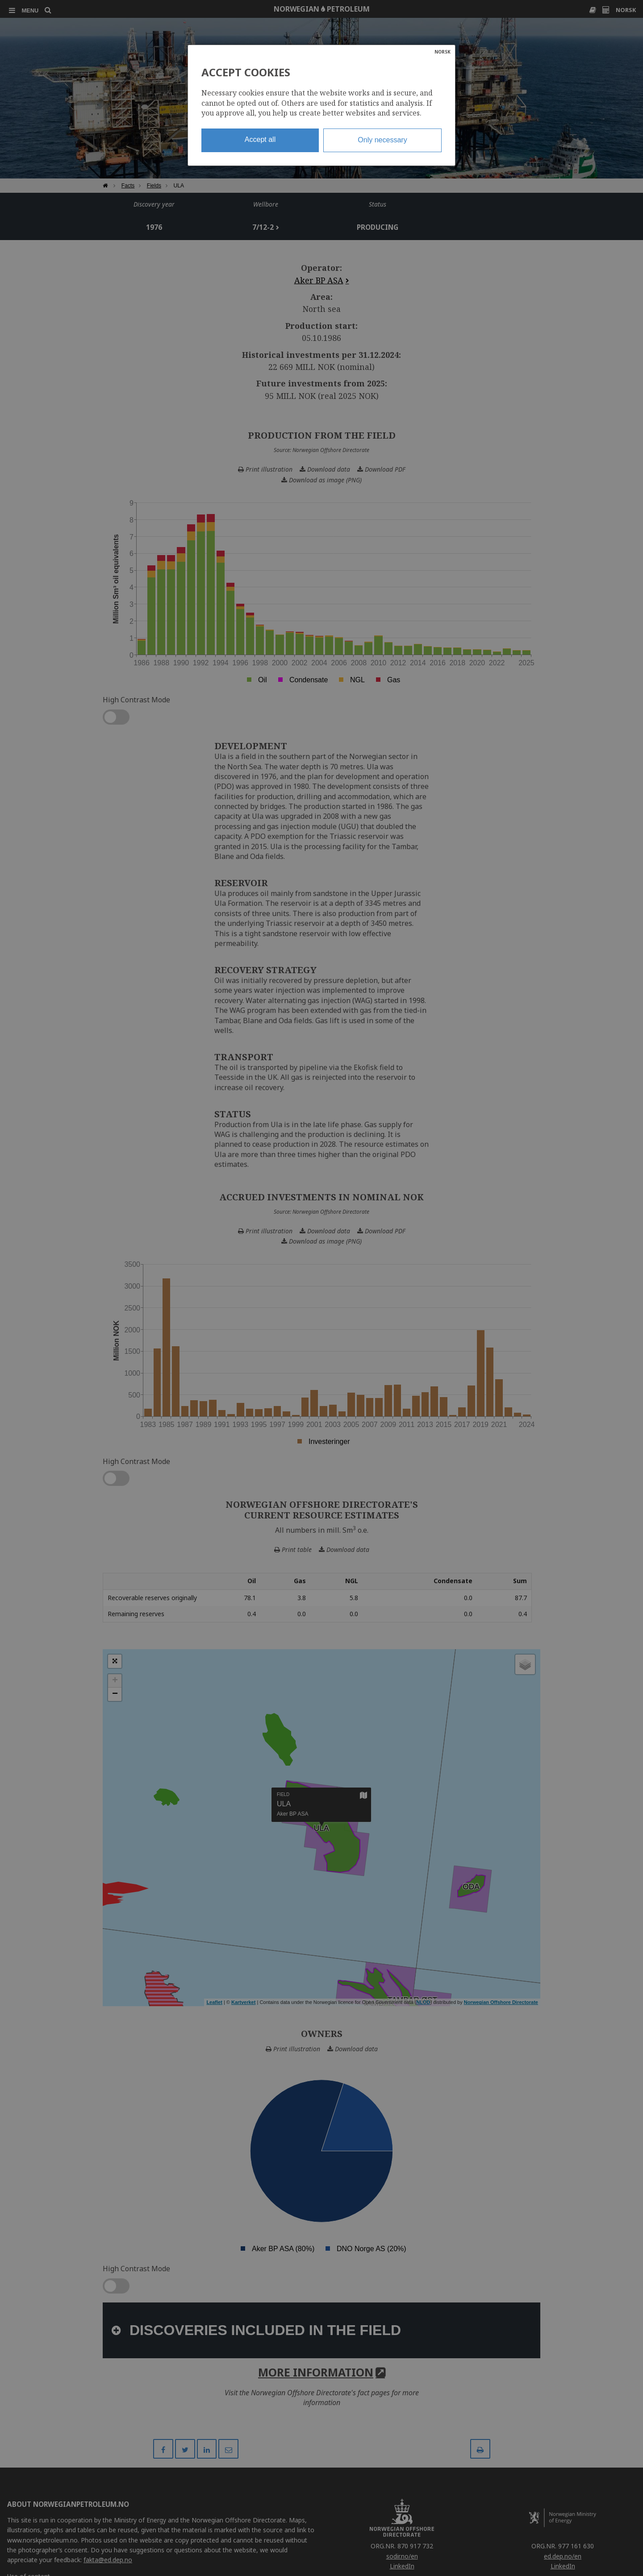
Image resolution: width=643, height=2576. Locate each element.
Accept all (260, 139)
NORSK (442, 52)
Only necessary (382, 140)
